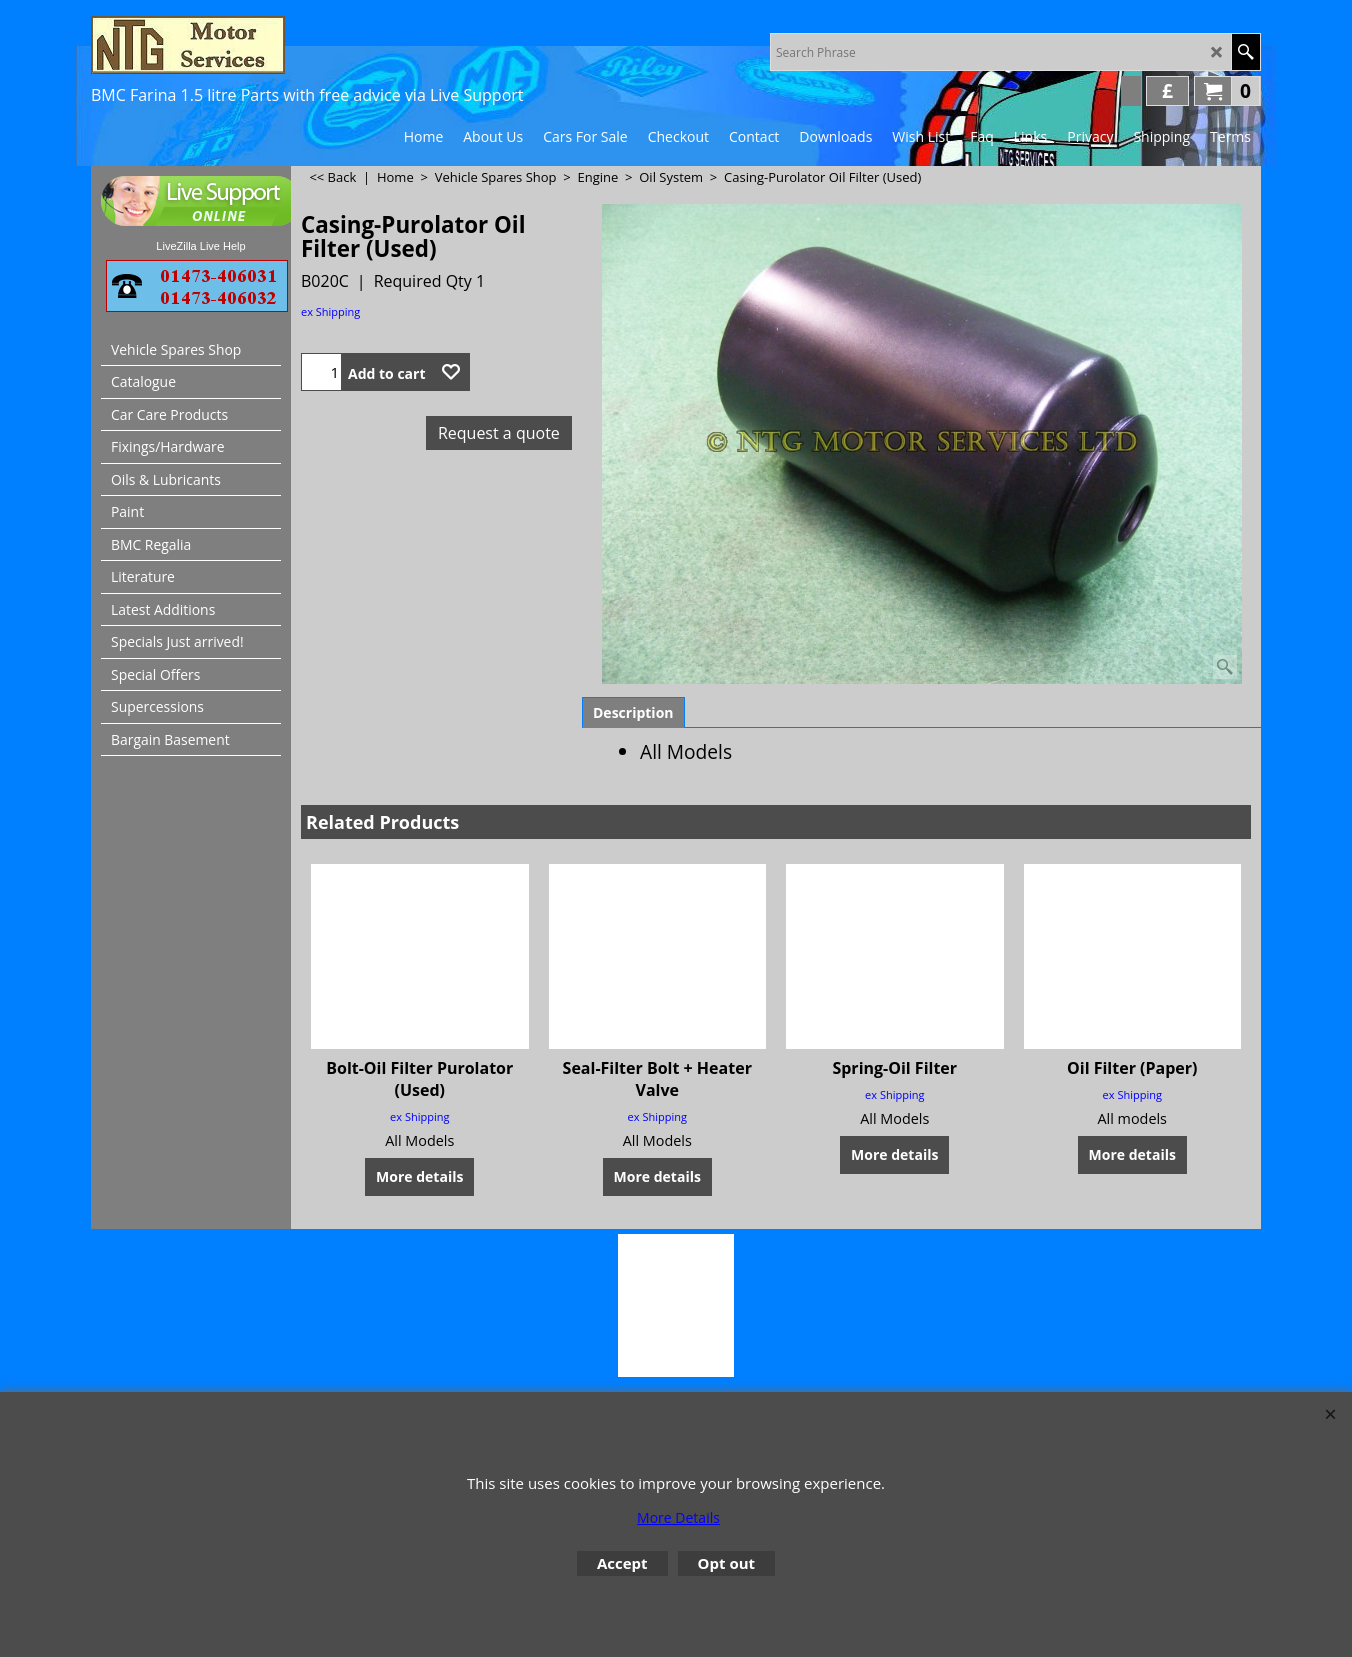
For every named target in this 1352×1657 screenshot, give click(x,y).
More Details (678, 1517)
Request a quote (499, 433)
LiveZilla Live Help (200, 246)
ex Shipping (330, 311)
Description (633, 712)
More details (419, 1176)
